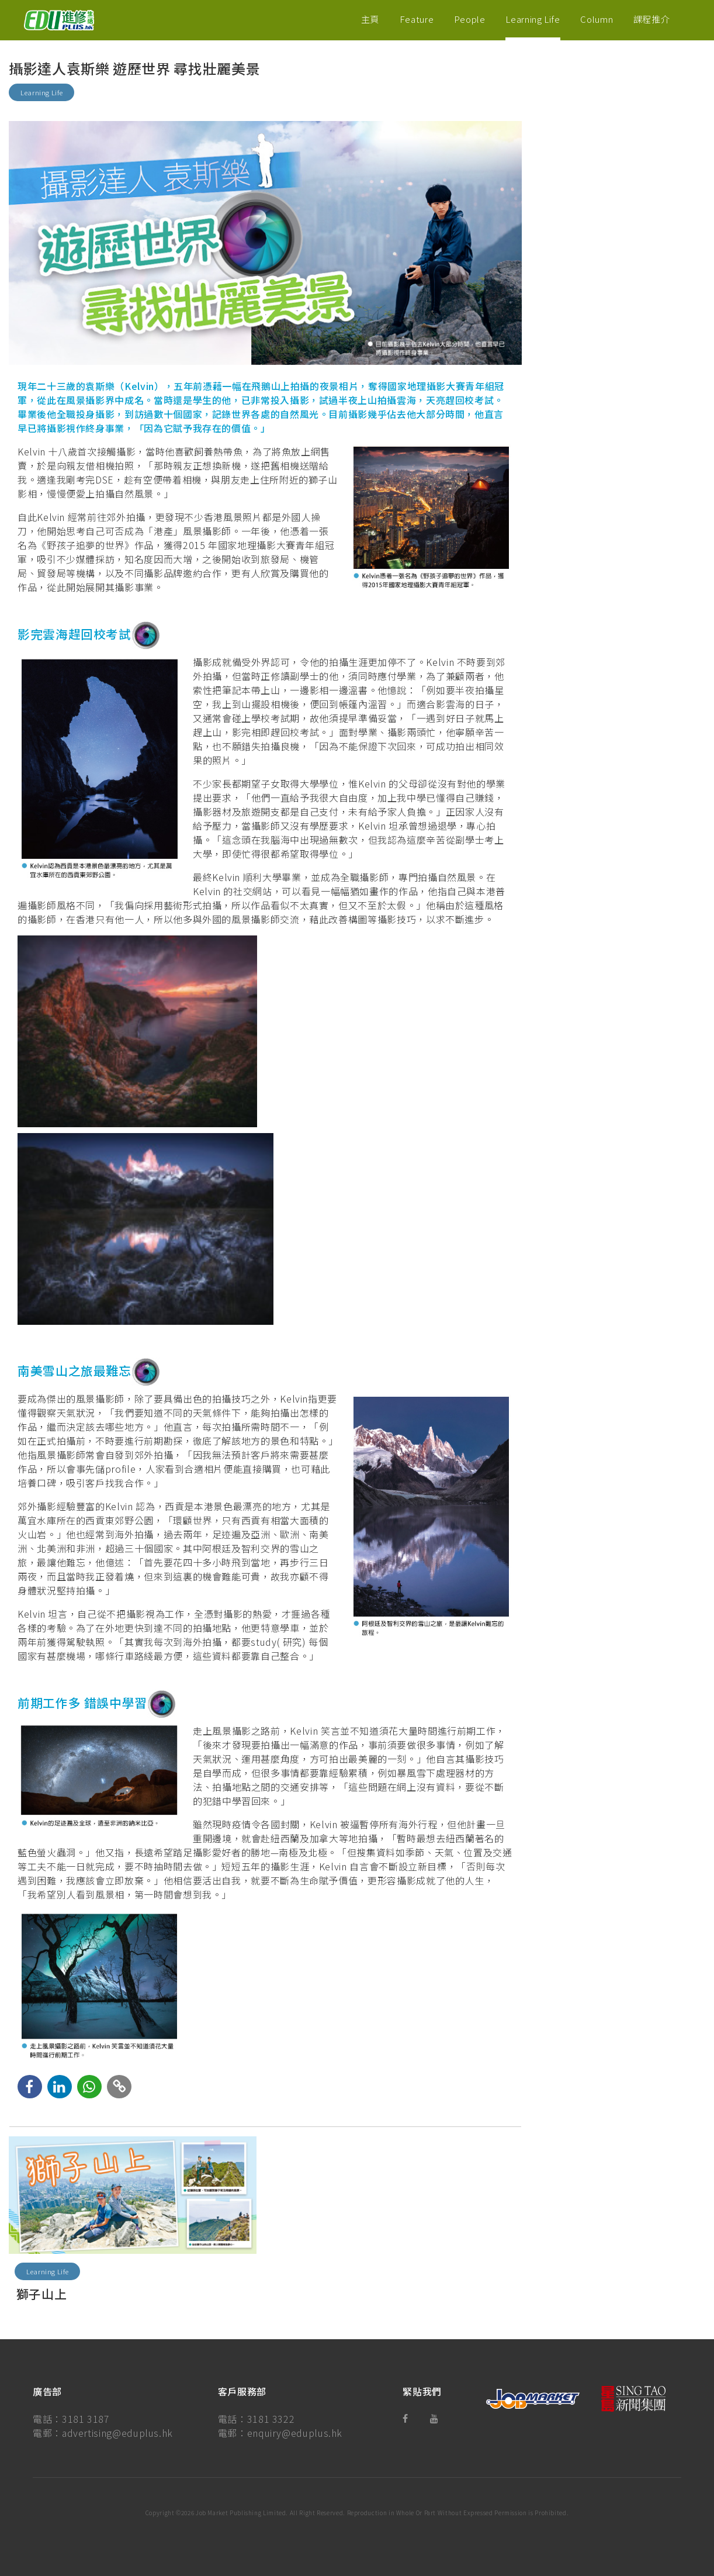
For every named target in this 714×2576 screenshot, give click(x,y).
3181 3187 (86, 2419)
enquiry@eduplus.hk (295, 2433)
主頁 (370, 18)
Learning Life (532, 18)
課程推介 (651, 18)
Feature (417, 18)
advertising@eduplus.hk (117, 2433)
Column (596, 18)
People (470, 18)
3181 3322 (271, 2419)
